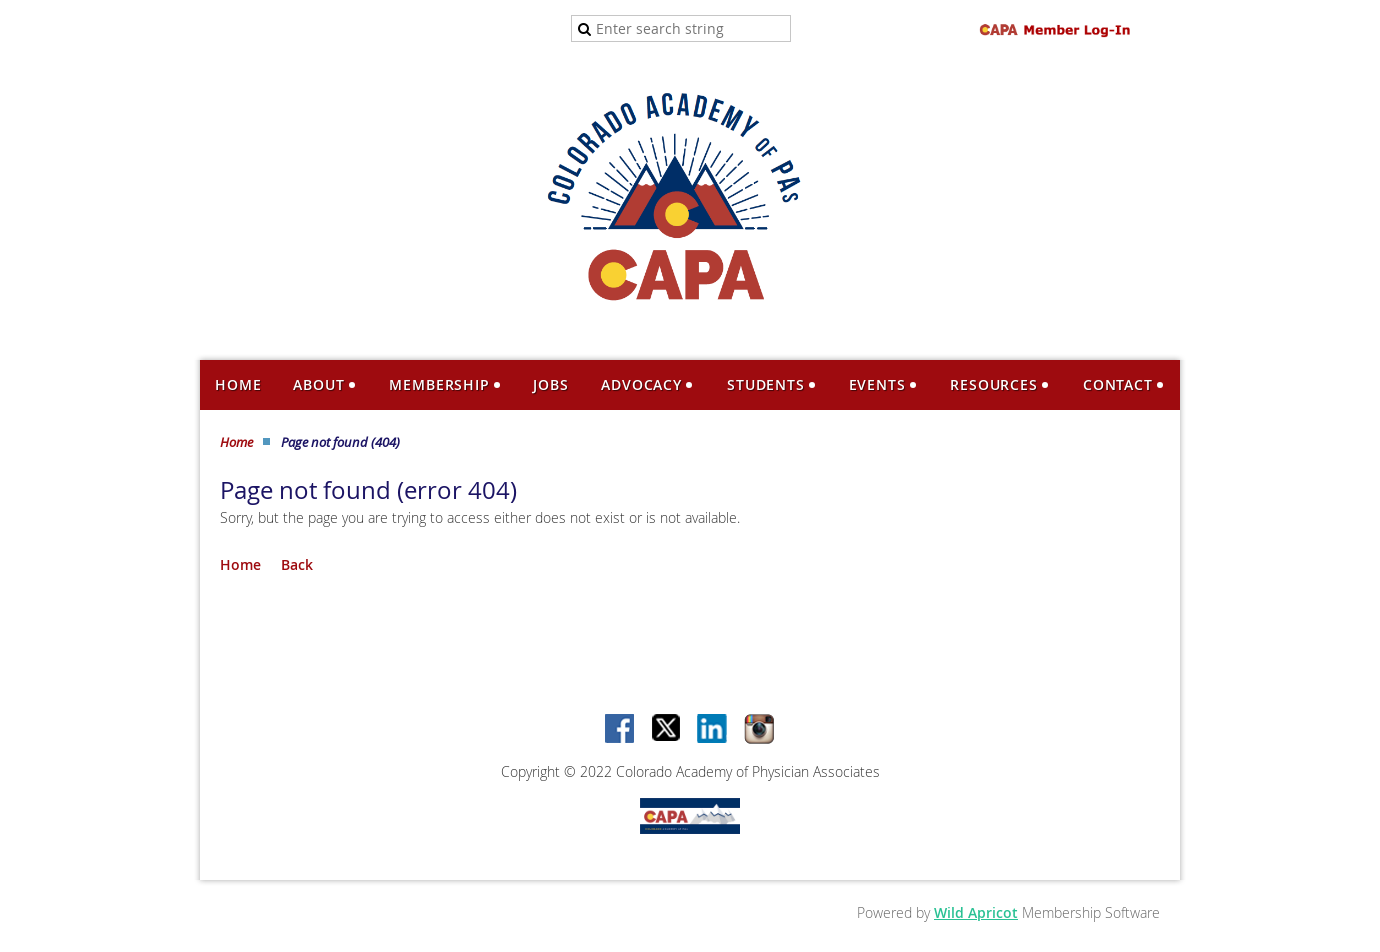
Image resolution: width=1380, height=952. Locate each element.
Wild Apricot (976, 912)
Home (236, 442)
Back (297, 564)
